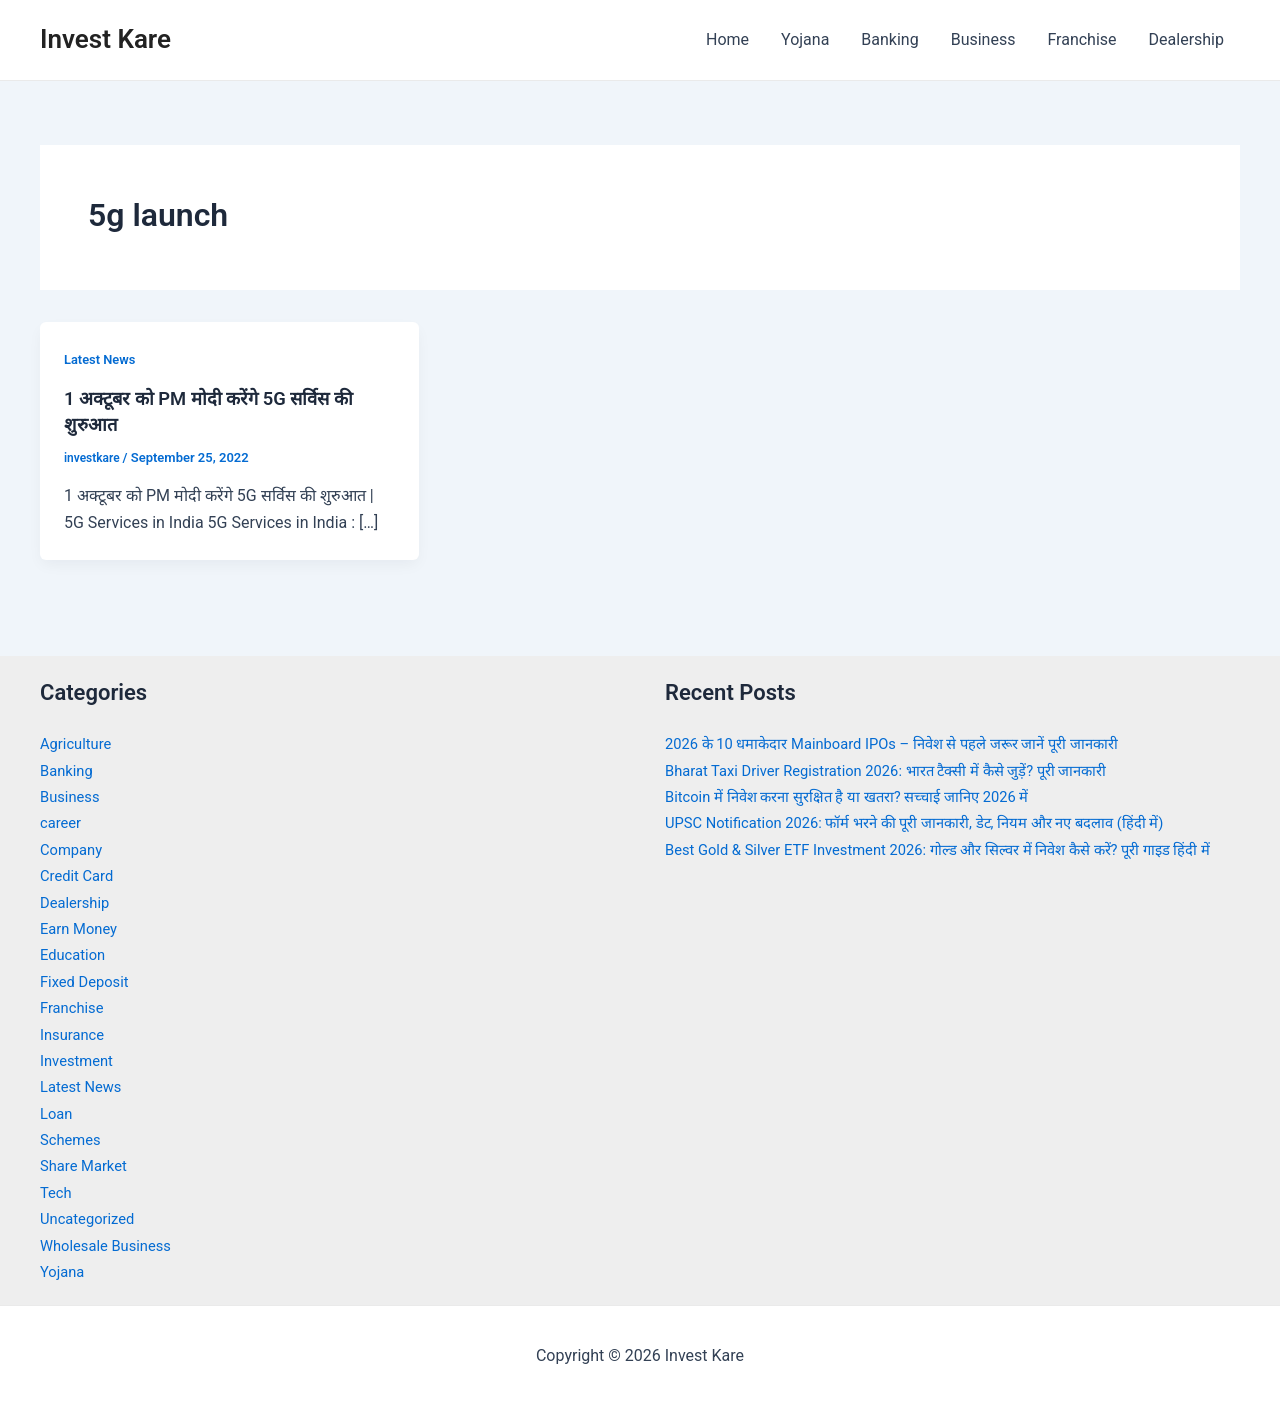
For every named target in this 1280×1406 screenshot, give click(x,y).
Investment (79, 1060)
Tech (57, 1192)
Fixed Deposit (88, 981)
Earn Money (82, 928)
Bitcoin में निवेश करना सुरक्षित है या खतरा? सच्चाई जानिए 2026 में (863, 796)
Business (983, 39)
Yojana (805, 39)
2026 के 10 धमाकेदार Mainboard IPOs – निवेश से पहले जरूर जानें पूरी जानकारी (912, 743)
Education (75, 954)
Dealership (1186, 39)
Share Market (87, 1165)
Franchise (1081, 39)
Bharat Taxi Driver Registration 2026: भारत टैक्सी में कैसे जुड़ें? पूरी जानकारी (906, 770)
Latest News (103, 359)
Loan (57, 1113)
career (62, 822)
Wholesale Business (111, 1245)
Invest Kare (105, 39)
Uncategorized (91, 1218)
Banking (889, 39)
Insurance (75, 1034)
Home (727, 39)
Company (74, 849)
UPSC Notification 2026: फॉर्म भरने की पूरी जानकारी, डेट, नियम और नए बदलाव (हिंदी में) (937, 822)
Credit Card (80, 875)
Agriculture (79, 743)
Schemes (73, 1139)
